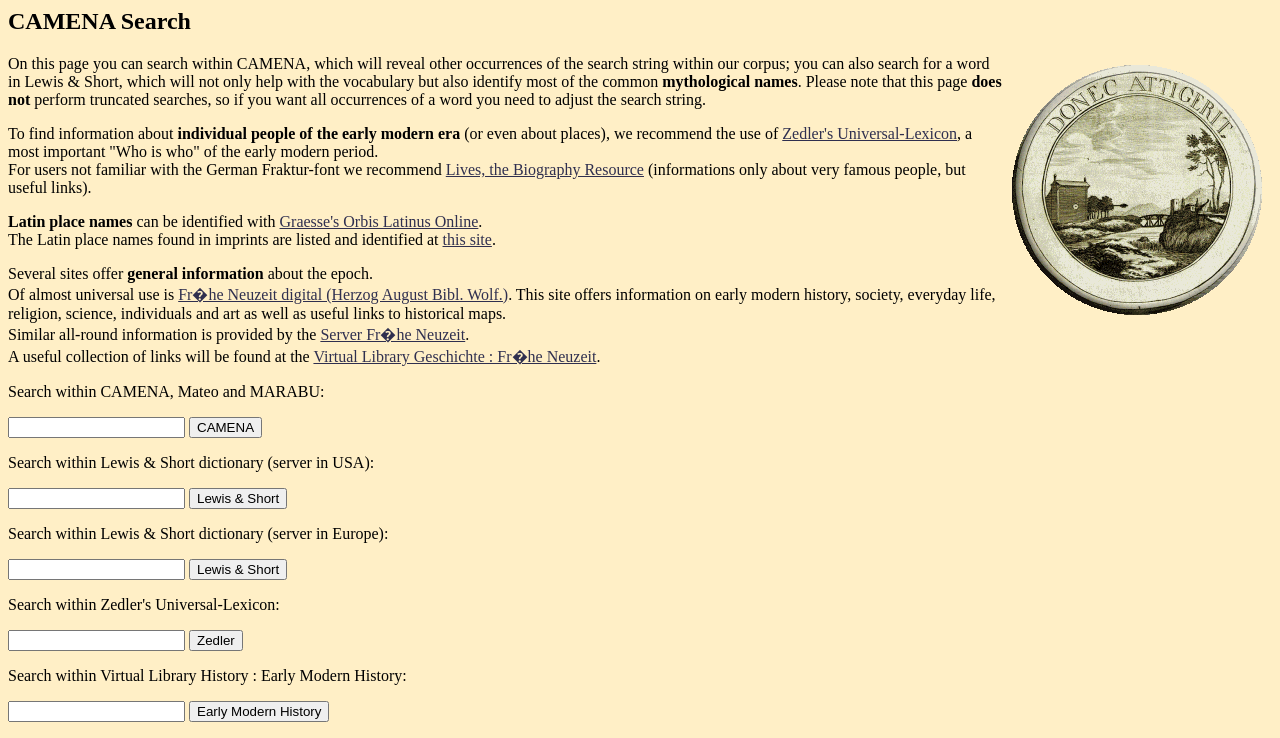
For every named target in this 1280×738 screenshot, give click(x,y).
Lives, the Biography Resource (545, 169)
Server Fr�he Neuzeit (392, 334)
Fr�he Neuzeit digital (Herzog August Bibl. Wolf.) (343, 294)
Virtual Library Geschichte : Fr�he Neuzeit (454, 356)
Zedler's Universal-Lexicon (869, 133)
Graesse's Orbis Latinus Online (379, 221)
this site (467, 239)
